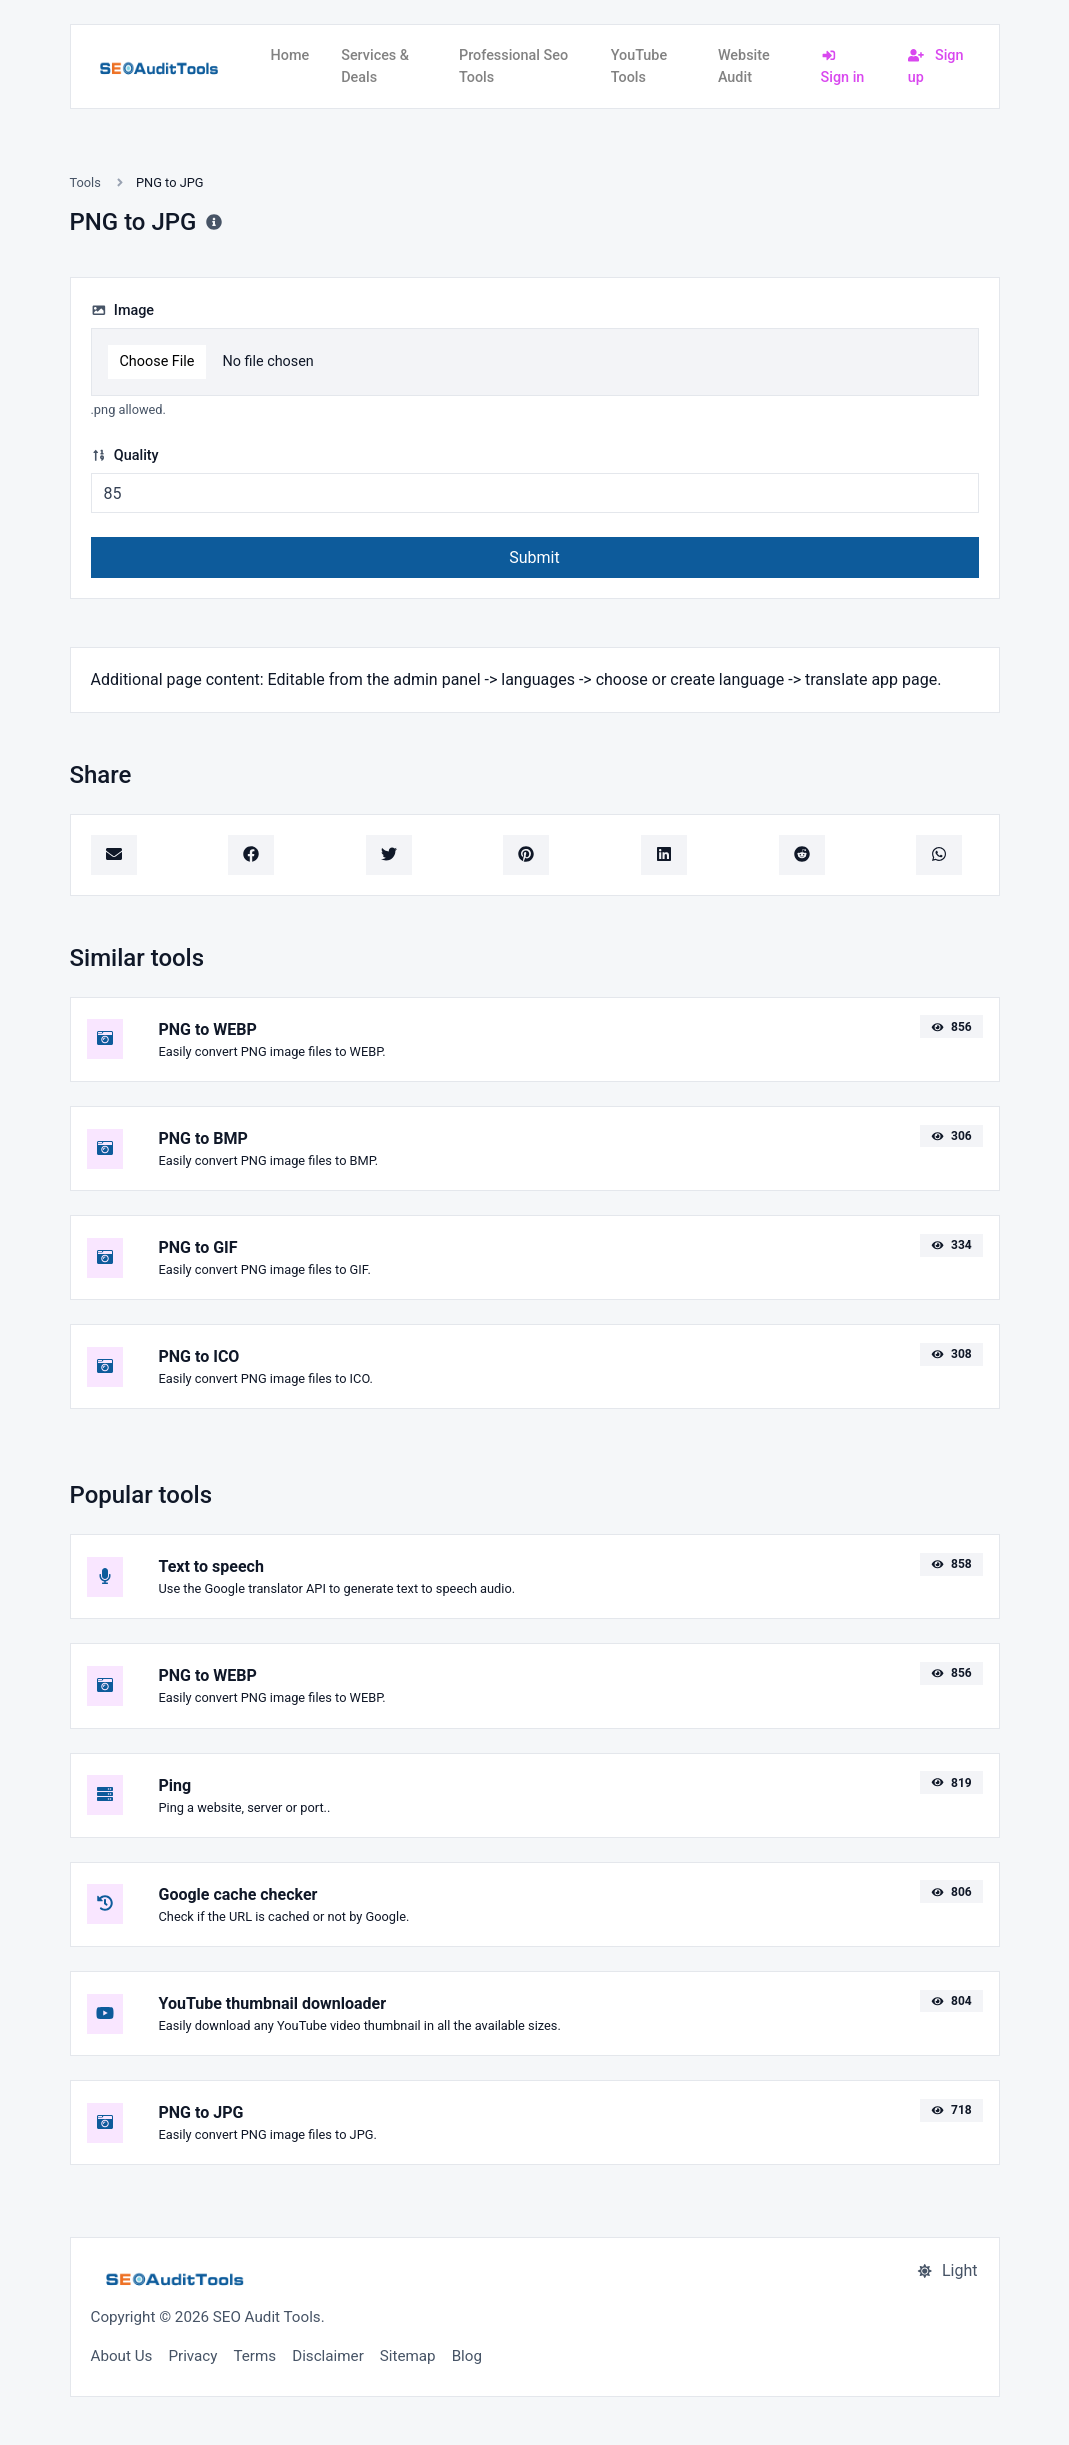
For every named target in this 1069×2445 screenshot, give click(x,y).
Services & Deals (375, 66)
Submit (534, 557)
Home (290, 55)
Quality (125, 455)
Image (123, 310)
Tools (85, 182)
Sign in (843, 67)
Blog (467, 2356)
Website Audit (744, 66)
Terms (254, 2356)
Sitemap (408, 2356)
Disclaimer (328, 2356)
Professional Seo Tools (513, 66)
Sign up (936, 66)
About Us (122, 2356)
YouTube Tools (639, 66)
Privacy (192, 2356)
